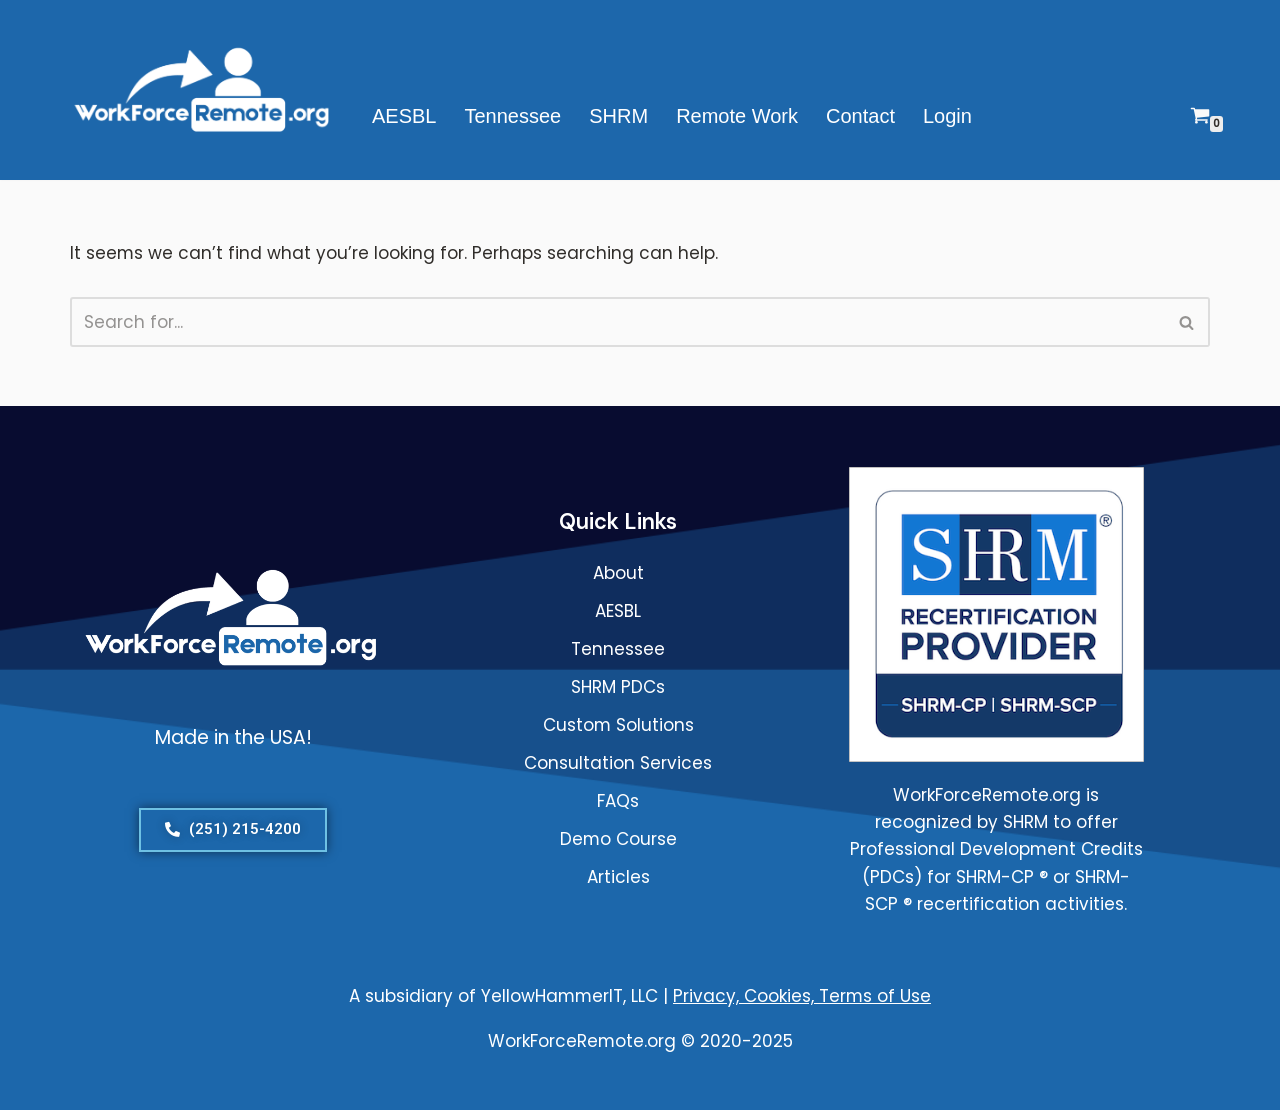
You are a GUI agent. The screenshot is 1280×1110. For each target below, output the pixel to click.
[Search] (617, 322)
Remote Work (737, 116)
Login (947, 116)
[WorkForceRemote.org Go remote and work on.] (204, 90)
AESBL (404, 116)
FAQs (618, 801)
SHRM (618, 116)
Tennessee (512, 116)
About (618, 573)
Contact (860, 116)
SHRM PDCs (618, 687)
